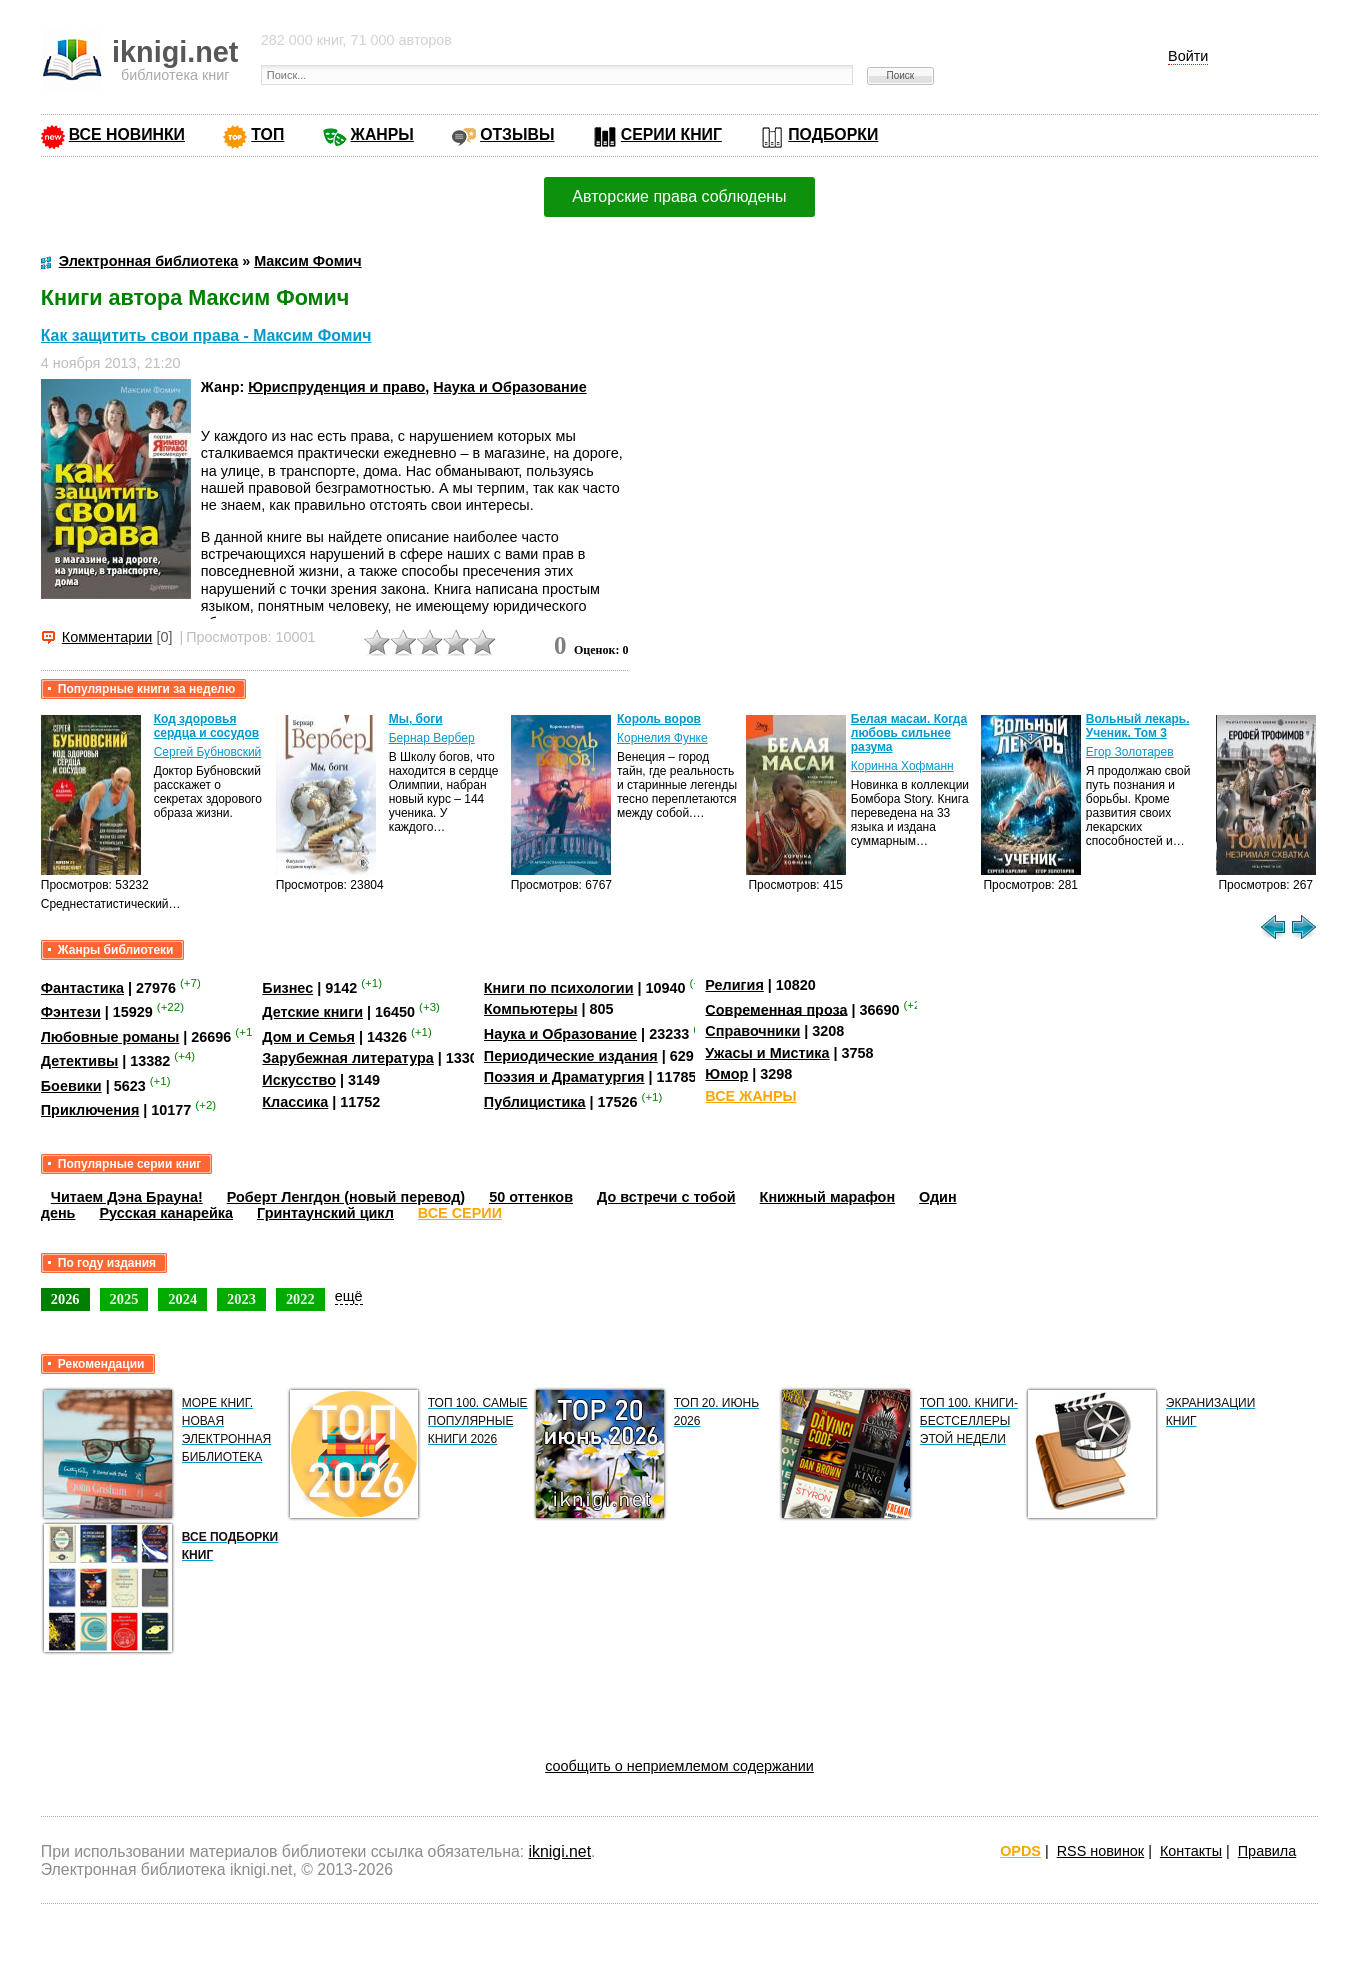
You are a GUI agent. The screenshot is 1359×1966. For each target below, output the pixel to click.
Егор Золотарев (1130, 752)
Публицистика (535, 1102)
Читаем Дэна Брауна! (127, 1197)
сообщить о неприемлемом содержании (679, 1766)
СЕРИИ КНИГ (671, 134)
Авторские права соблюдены (679, 196)
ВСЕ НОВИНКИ (127, 134)
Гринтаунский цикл (325, 1213)
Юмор (726, 1074)
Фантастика (82, 988)
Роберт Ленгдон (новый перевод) (346, 1197)
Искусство (299, 1080)
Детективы (80, 1061)
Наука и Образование (509, 387)
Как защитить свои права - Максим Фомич (206, 335)
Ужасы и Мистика (767, 1053)
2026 (65, 1299)
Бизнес (287, 988)
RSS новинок (1100, 1851)
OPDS (1020, 1851)
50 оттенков (531, 1197)
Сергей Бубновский (208, 752)
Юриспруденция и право (336, 387)
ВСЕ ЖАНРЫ (750, 1096)
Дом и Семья (308, 1037)
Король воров (659, 719)
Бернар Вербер (432, 738)
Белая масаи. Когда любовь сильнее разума (909, 733)
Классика (295, 1102)
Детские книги (312, 1012)
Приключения (90, 1110)
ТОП (267, 134)
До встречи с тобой (666, 1197)
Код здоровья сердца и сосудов (206, 726)
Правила (1267, 1851)
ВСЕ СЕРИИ (460, 1213)
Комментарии (107, 637)
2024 (182, 1299)
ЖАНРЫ (382, 134)
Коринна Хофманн (902, 766)
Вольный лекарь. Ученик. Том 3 (1138, 726)
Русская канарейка (166, 1213)
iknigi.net (560, 1851)
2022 (300, 1299)
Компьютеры (531, 1009)
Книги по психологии (559, 988)
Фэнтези (71, 1012)
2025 (124, 1299)
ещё (349, 1296)
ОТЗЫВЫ (517, 134)
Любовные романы (110, 1037)
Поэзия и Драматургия (564, 1077)
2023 (241, 1299)
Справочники (752, 1031)
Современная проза (776, 1009)
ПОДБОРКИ (833, 134)
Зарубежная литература (347, 1058)
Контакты (1191, 1851)
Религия (734, 985)
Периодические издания (571, 1056)
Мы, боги (416, 719)
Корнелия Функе (662, 738)
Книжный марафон (828, 1197)
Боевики (71, 1086)
